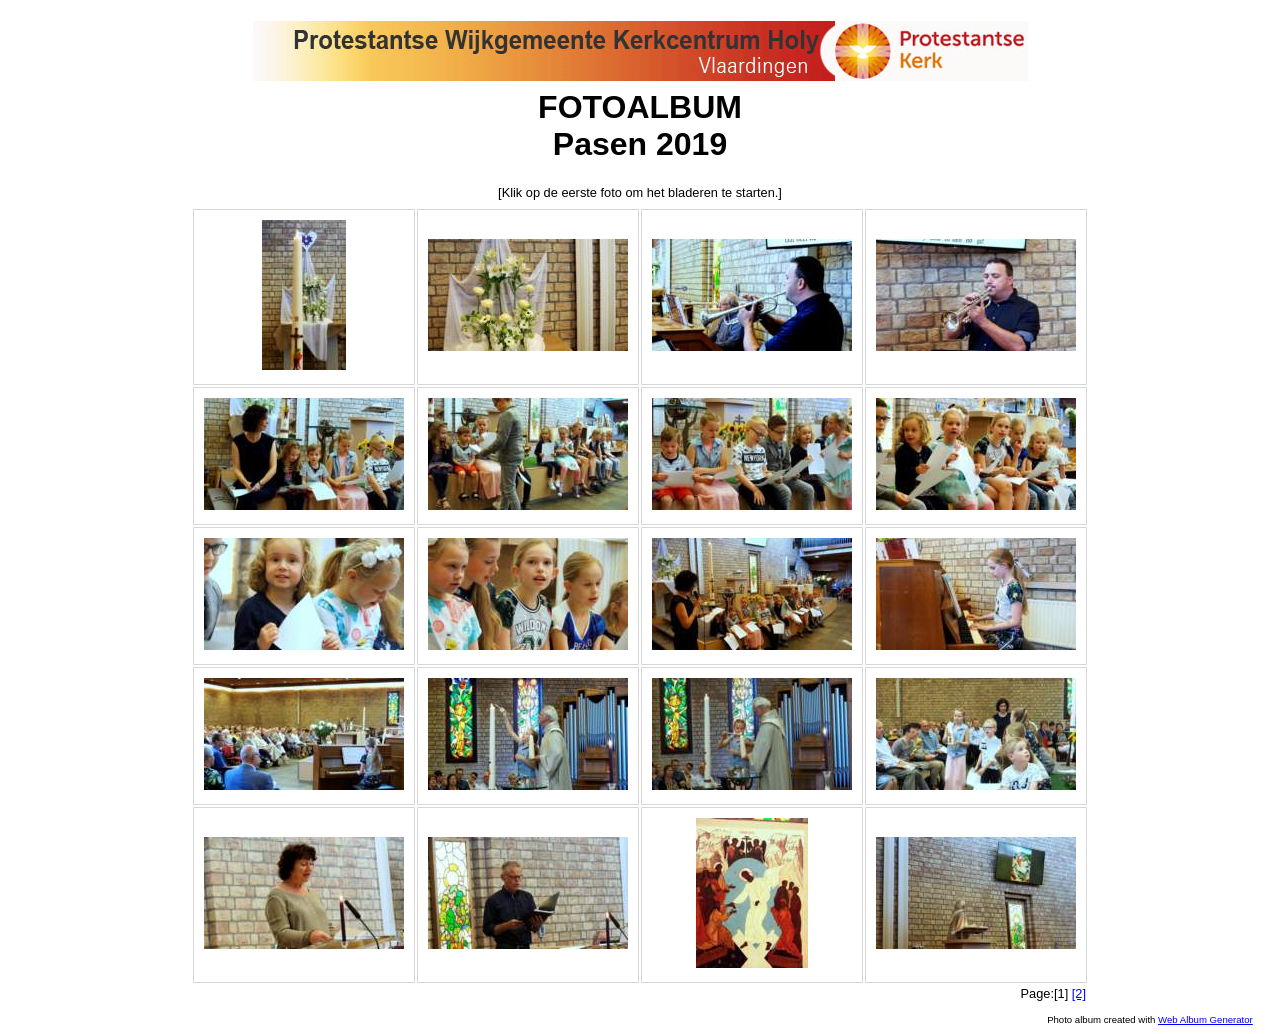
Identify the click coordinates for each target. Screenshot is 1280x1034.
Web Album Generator (1205, 1019)
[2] (1079, 993)
